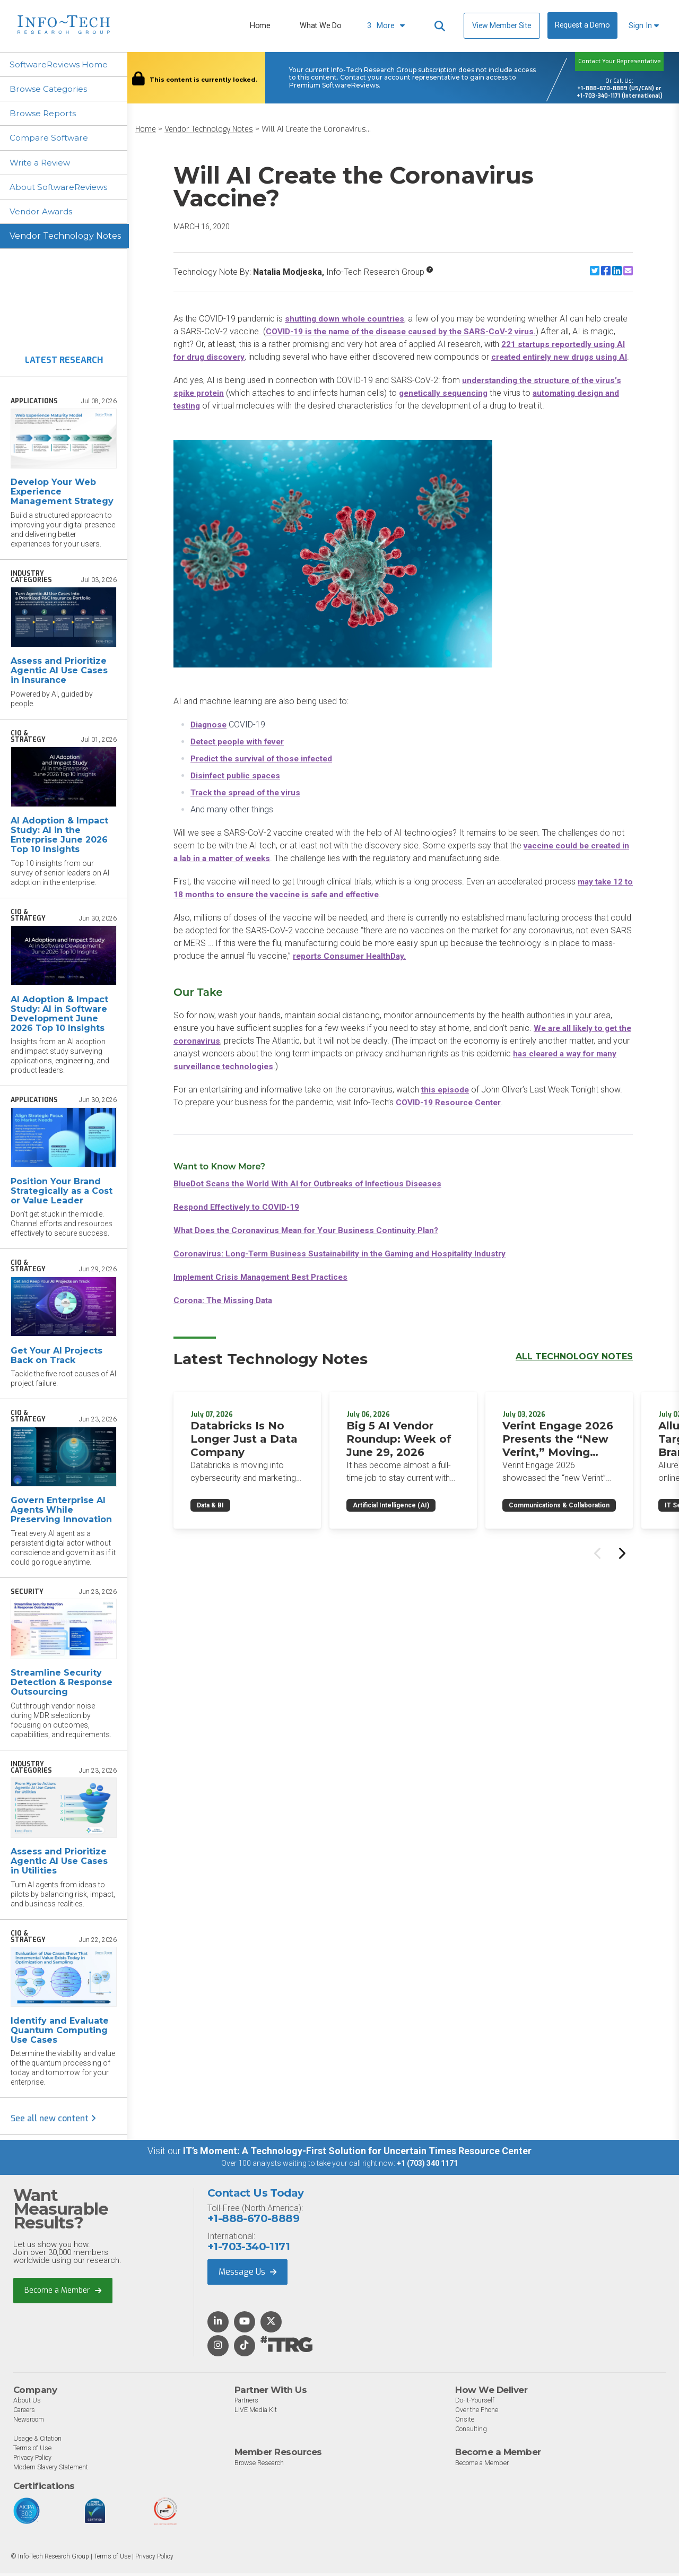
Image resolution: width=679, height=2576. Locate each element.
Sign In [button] (644, 25)
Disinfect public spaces (237, 788)
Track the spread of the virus (249, 805)
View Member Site (501, 25)
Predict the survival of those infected (266, 771)
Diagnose (209, 737)
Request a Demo (582, 25)
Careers (25, 2413)
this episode (446, 1102)
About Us (27, 2403)
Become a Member (63, 2293)
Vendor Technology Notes (65, 239)
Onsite (464, 2422)
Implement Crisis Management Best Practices (266, 1290)
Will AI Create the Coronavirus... (316, 129)
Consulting (471, 2432)
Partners (247, 2403)
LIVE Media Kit (256, 2413)
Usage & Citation (39, 2441)
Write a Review (42, 164)
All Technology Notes (574, 1369)
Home (260, 25)
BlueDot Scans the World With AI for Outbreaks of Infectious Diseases (314, 1196)
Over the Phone (477, 2413)
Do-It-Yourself (475, 2403)
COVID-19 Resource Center (451, 1115)
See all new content (53, 2121)
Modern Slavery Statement (52, 2470)
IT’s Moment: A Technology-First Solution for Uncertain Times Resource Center (357, 2153)
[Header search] (439, 26)
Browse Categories (50, 89)
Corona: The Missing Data (225, 1313)
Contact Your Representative (619, 61)
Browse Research (260, 2465)
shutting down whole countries (346, 319)
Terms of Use (32, 2451)
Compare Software (51, 139)
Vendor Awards (43, 214)
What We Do (320, 25)
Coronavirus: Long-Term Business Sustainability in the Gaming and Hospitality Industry (346, 1266)
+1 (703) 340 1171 (427, 2166)
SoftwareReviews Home (61, 64)
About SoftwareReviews (62, 189)
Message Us (247, 2274)
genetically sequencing (448, 406)
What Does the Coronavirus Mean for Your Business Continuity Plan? (311, 1243)
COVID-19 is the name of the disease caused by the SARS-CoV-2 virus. (406, 331)
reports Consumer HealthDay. (352, 969)
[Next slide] (621, 1564)
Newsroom (29, 2422)
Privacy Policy (33, 2461)
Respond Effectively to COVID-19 (239, 1220)
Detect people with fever (240, 754)
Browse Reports (45, 114)
